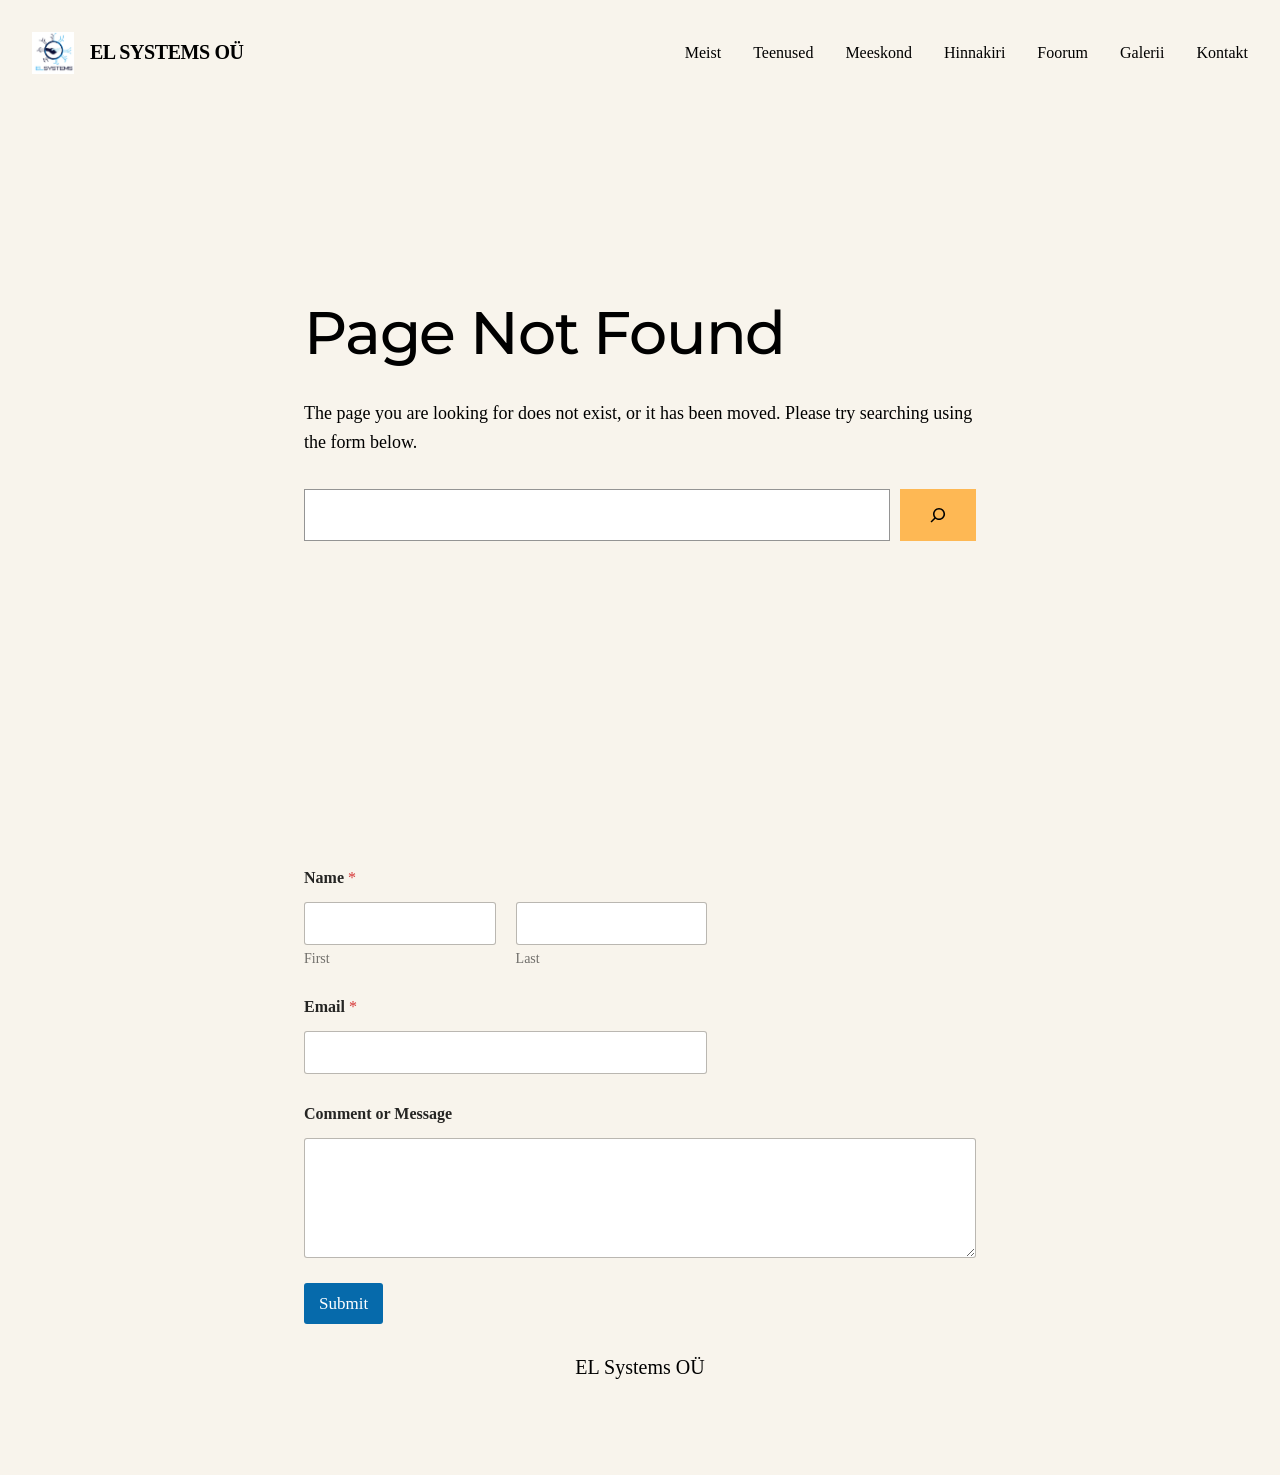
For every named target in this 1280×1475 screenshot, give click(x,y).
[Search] (938, 515)
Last (528, 958)
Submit (343, 1303)
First (317, 958)
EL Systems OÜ (167, 52)
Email (330, 1006)
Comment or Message (378, 1113)
